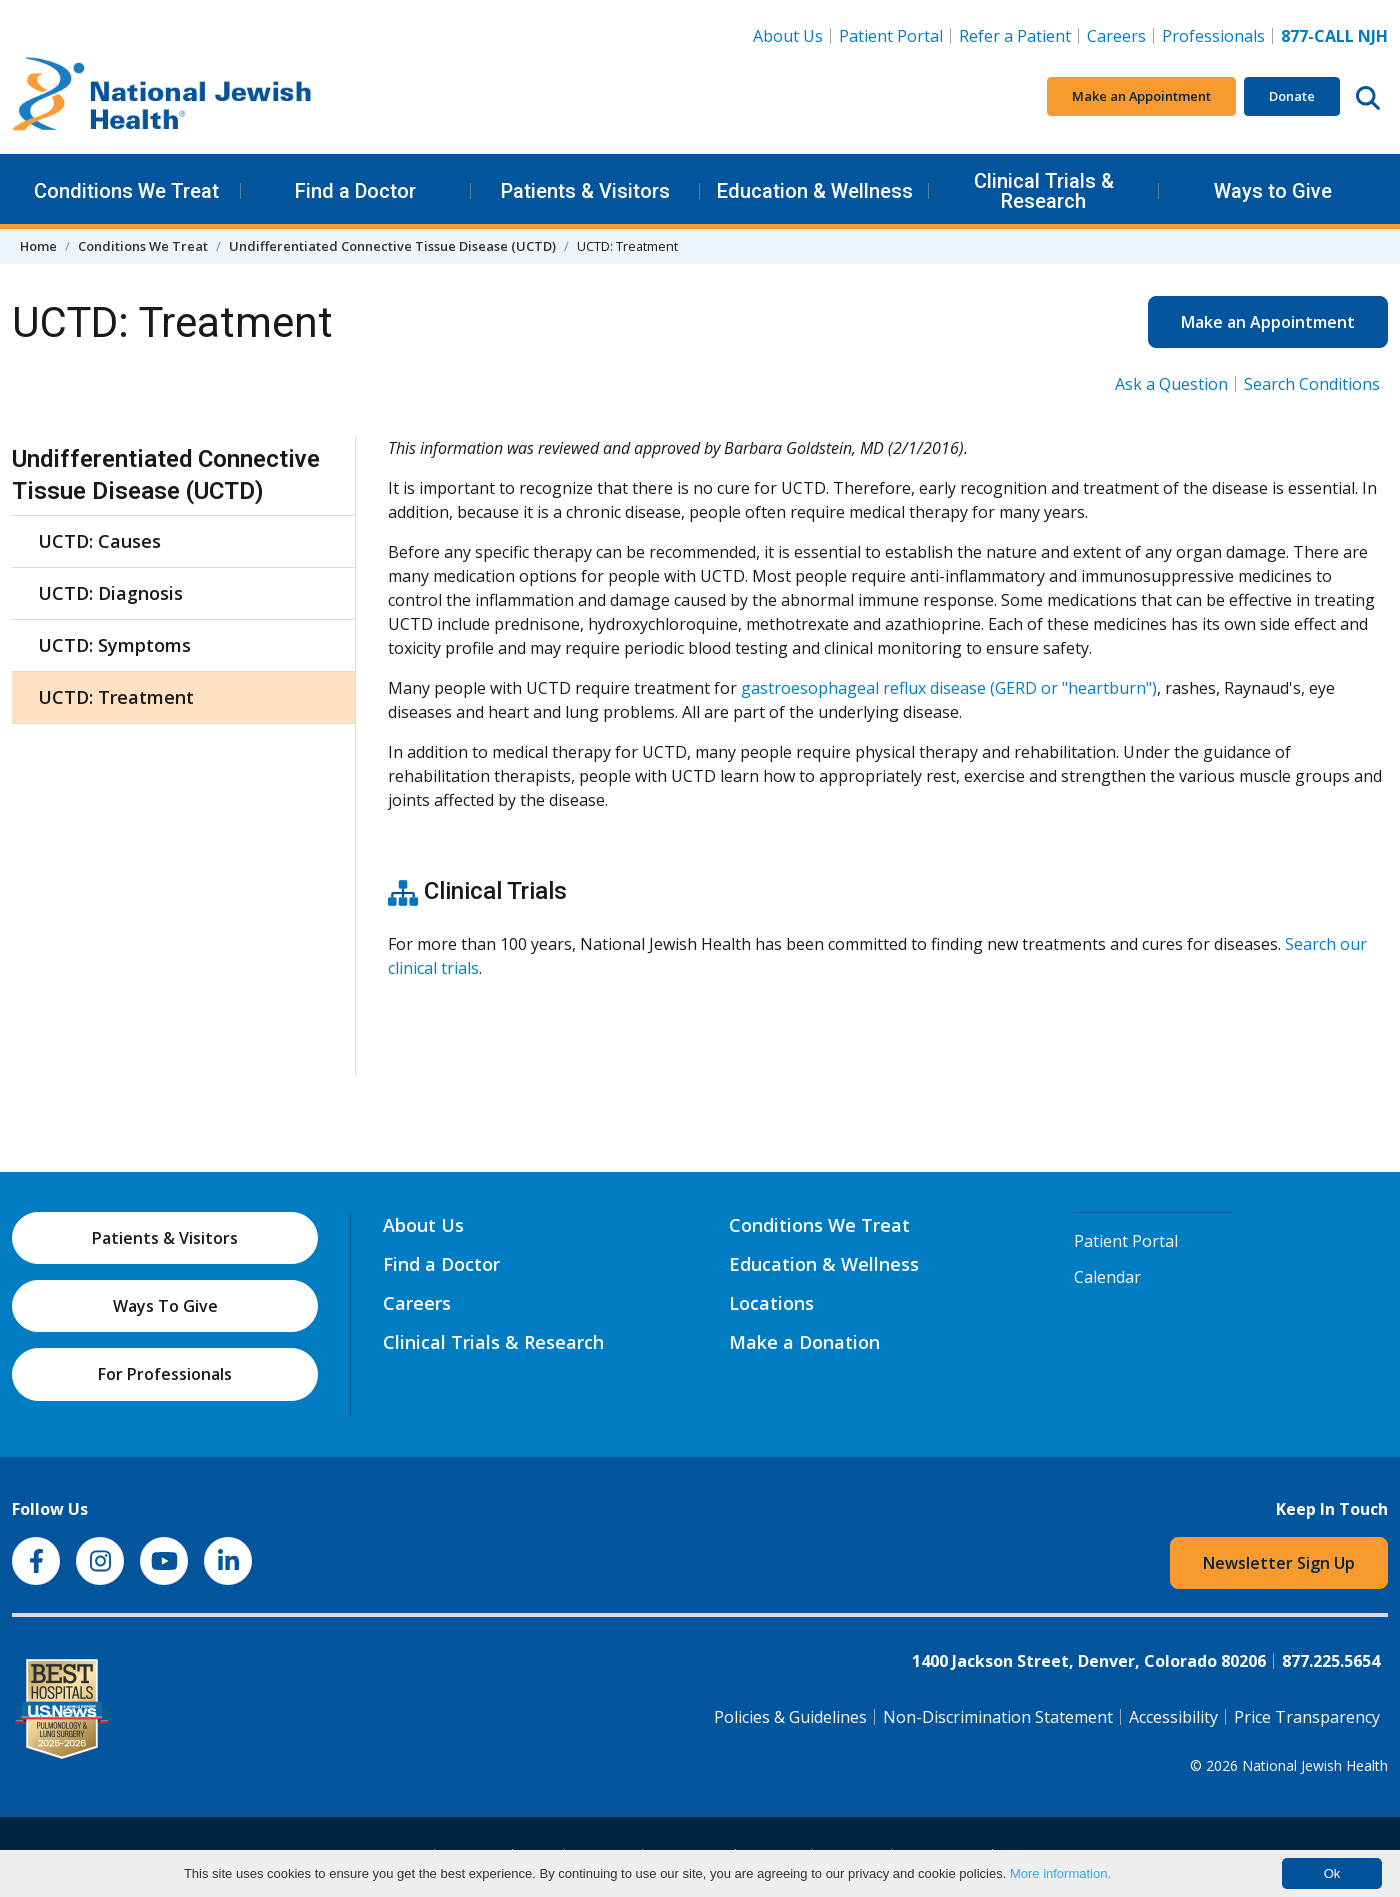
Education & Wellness (815, 191)
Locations (771, 1303)
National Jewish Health (1315, 1765)
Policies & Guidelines (790, 1717)
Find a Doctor (355, 191)
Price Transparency (1307, 1717)
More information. (1060, 1873)
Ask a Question (1171, 384)
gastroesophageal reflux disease (863, 688)
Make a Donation (804, 1342)
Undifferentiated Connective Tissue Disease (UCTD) (392, 246)
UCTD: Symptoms (114, 645)
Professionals (1213, 36)
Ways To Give (165, 1306)
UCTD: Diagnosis (110, 593)
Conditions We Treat (126, 191)
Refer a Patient (1015, 36)
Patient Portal (891, 36)
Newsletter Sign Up (1279, 1563)
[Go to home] (162, 97)
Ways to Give (1273, 191)
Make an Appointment (1141, 96)
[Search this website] (1368, 97)
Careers (1120, 35)
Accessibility (1173, 1717)
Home (38, 246)
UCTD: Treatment (116, 697)
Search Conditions (1312, 384)
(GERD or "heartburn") (1071, 688)
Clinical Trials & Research (1044, 191)
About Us (788, 36)
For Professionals (165, 1374)
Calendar (1107, 1277)
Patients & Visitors (585, 191)
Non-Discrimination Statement (998, 1717)
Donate (1292, 96)
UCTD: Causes (99, 541)
